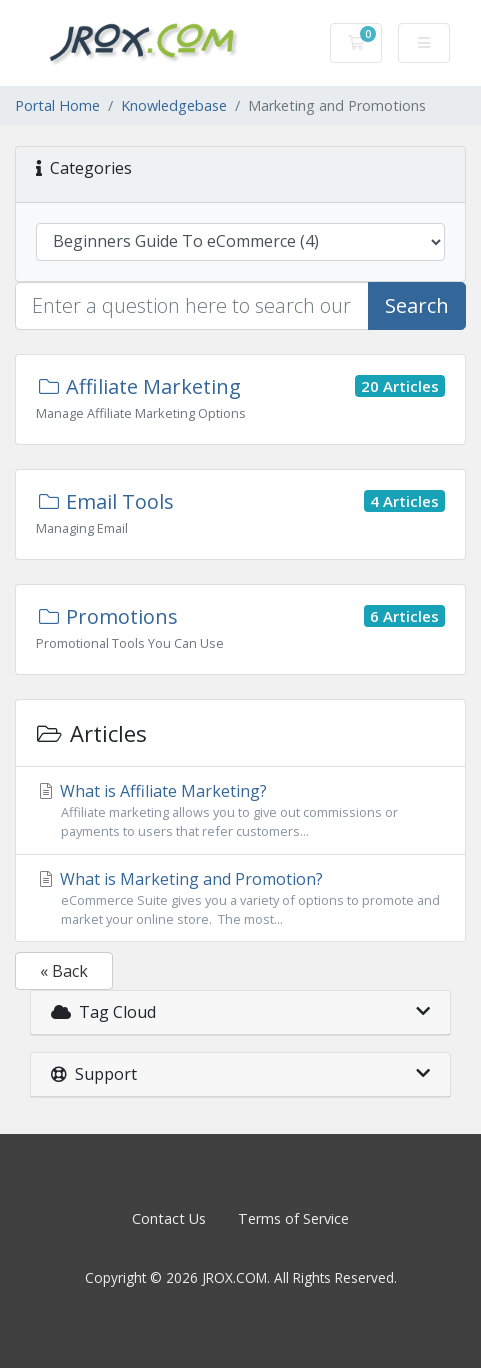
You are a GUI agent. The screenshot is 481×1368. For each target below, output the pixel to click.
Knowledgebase (174, 105)
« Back (64, 971)
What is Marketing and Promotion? (240, 898)
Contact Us (169, 1218)
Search (417, 305)
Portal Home (57, 105)
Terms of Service (293, 1218)
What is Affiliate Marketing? (240, 810)
